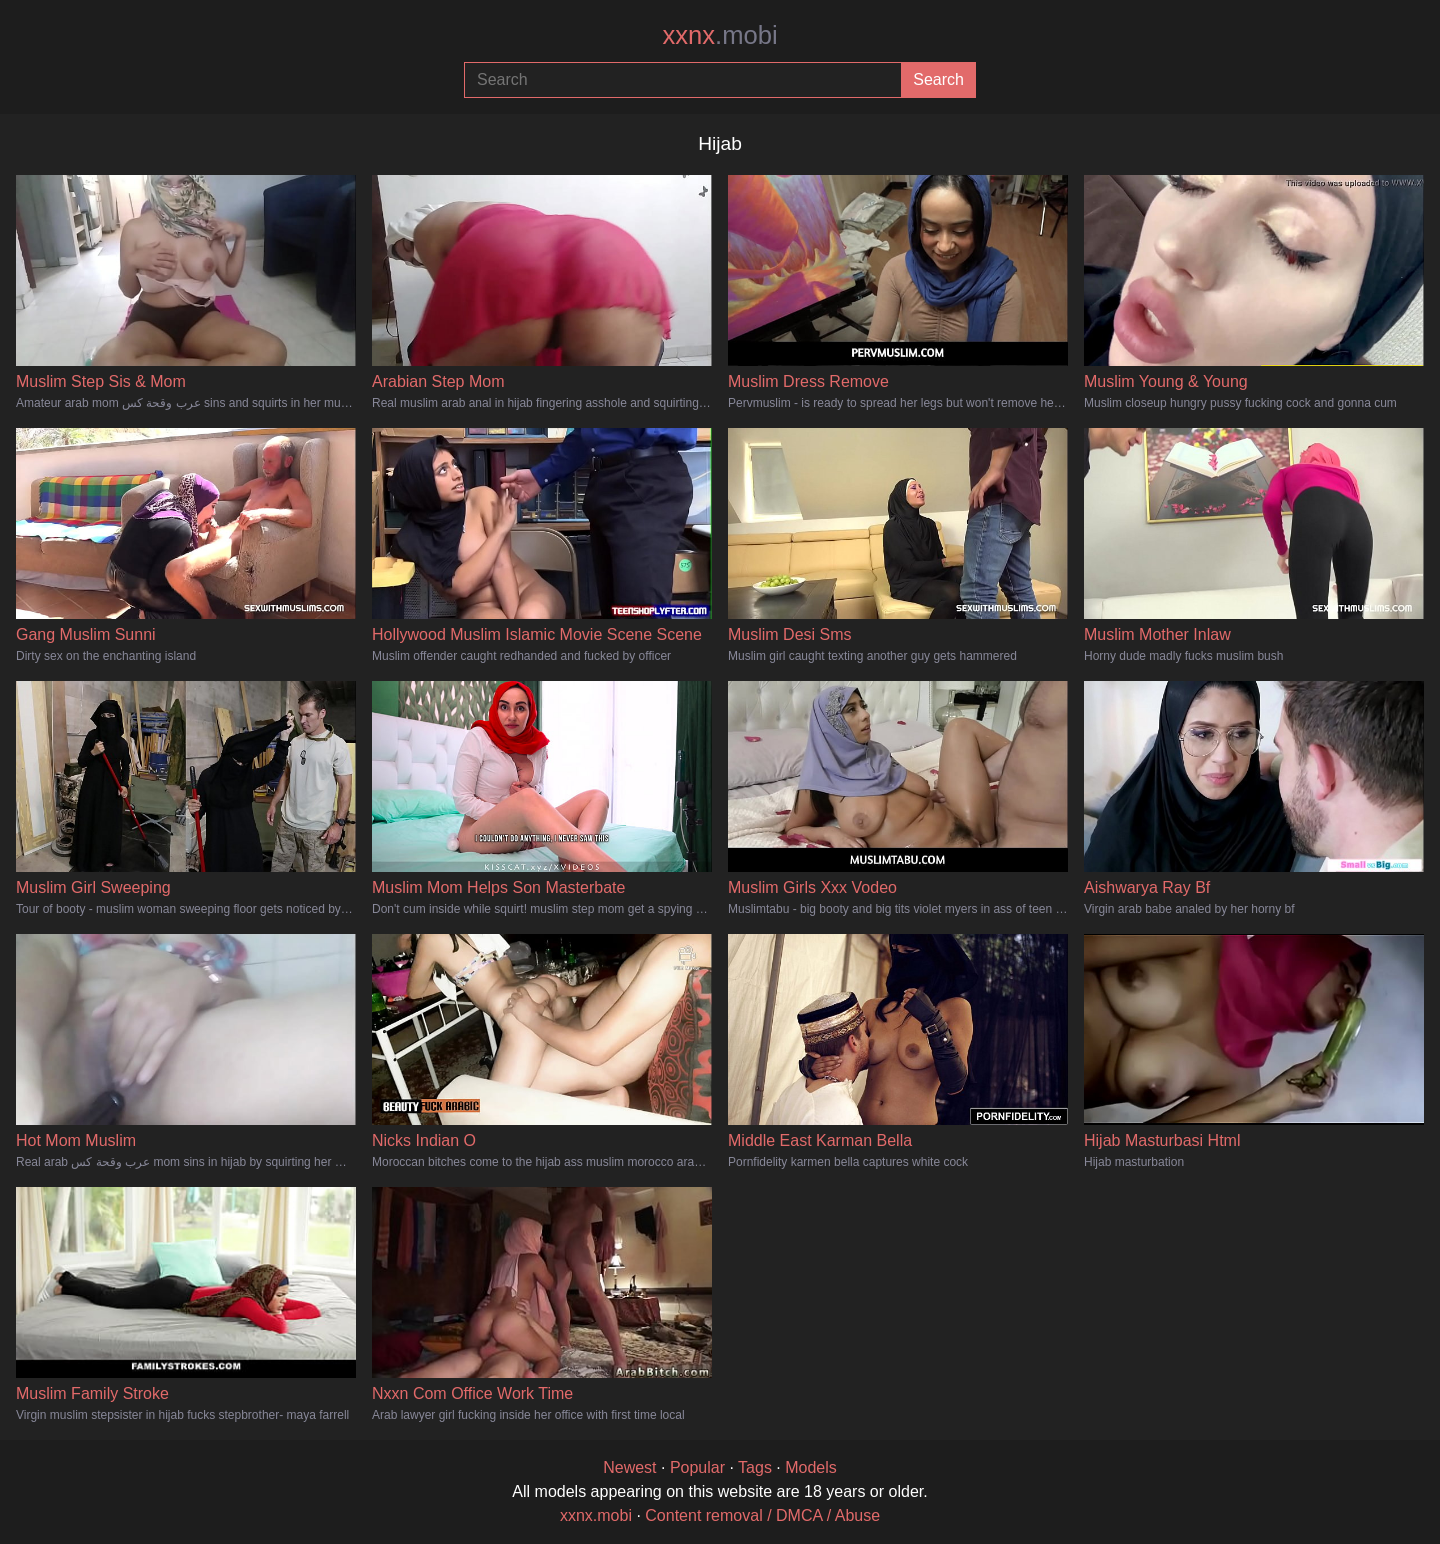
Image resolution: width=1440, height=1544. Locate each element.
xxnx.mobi (596, 1515)
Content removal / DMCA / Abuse (762, 1515)
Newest (629, 1467)
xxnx (719, 35)
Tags (755, 1467)
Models (811, 1467)
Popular (697, 1467)
